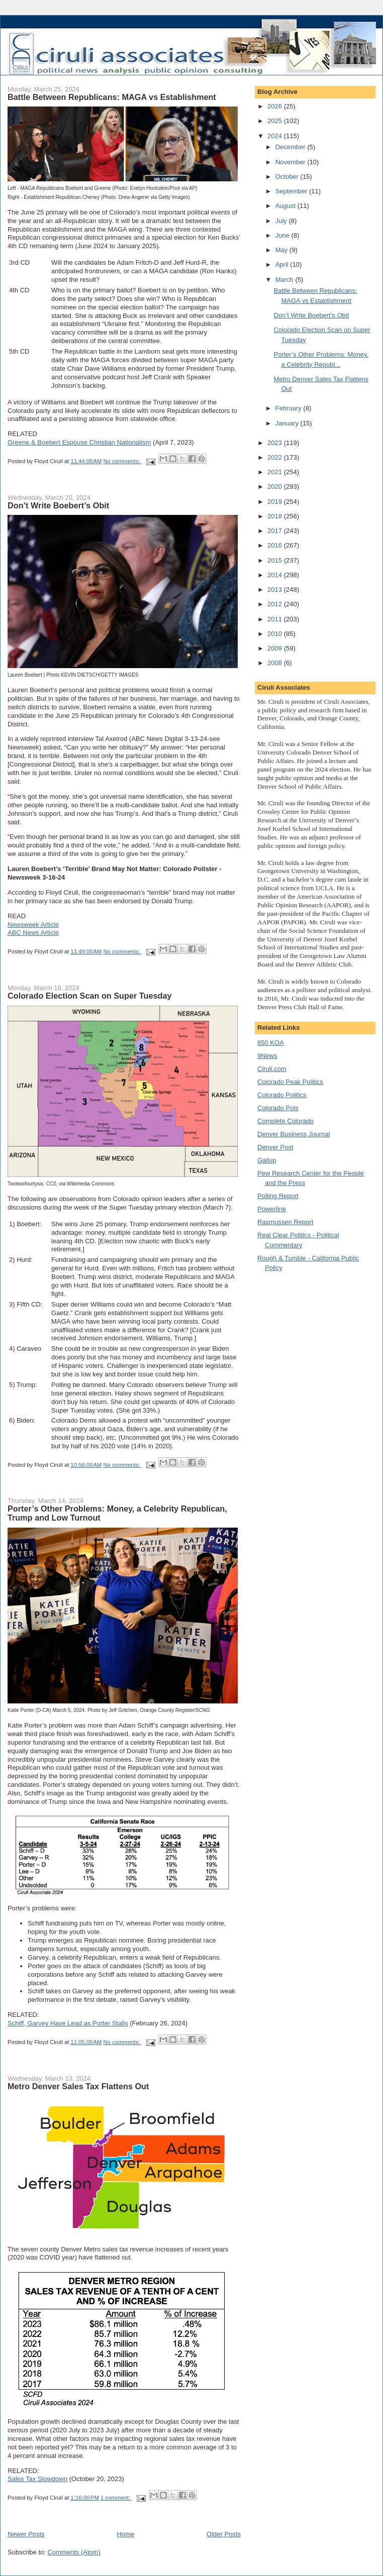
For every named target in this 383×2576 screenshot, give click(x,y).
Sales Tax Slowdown (37, 2479)
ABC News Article (33, 932)
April (283, 264)
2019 (275, 501)
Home (126, 2534)
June (283, 235)
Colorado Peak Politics (290, 1082)
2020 (275, 486)
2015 (275, 560)
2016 (275, 545)
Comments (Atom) (74, 2552)
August (286, 205)
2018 (275, 516)
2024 (275, 136)
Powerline (271, 1209)
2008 (275, 663)
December (291, 147)
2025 (275, 121)
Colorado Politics (282, 1095)
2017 (275, 530)
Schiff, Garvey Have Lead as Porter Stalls (68, 2023)
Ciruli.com (271, 1068)
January (288, 423)
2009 (275, 648)
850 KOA (270, 1042)
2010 (275, 633)
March (285, 279)
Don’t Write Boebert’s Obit (58, 505)
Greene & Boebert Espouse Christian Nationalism (79, 442)
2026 (275, 106)
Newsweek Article (33, 924)
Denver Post (275, 1147)
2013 (275, 589)
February (289, 408)
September (292, 191)
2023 (275, 443)
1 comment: (116, 2498)
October (288, 176)
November (291, 162)
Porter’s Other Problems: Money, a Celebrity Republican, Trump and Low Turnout (117, 1513)
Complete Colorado (285, 1121)
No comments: (123, 461)
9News (267, 1055)
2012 (275, 604)
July (282, 221)
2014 (275, 575)
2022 (275, 457)
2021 (275, 472)
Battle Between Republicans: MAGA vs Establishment (112, 96)
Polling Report (278, 1196)
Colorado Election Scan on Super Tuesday (90, 995)
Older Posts (224, 2534)
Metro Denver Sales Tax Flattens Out (78, 2086)
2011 (275, 619)
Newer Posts (26, 2534)
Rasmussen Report (285, 1222)
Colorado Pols (278, 1108)
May (282, 250)
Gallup (266, 1160)
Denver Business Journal (293, 1134)
